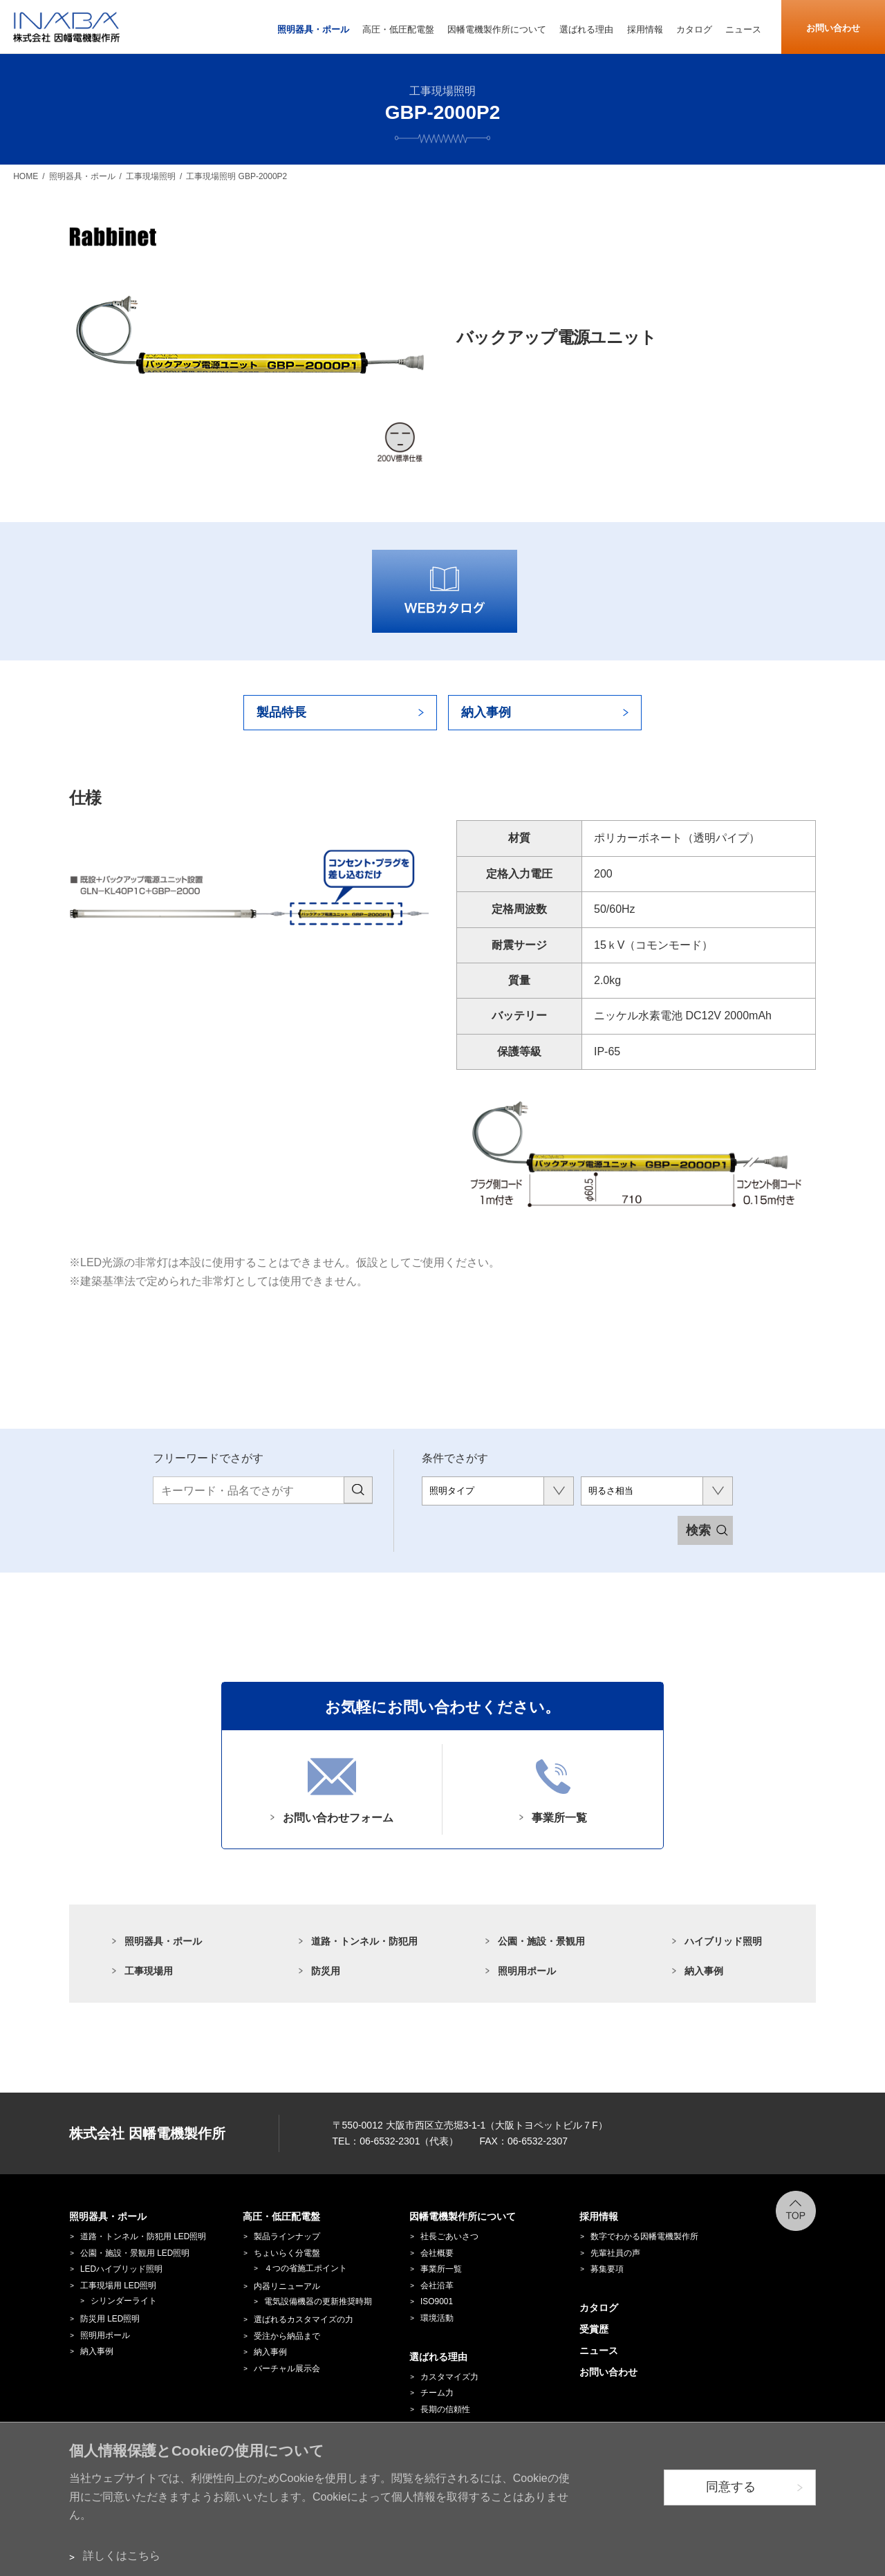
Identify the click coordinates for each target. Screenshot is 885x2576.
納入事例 (486, 712)
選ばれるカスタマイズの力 (303, 2319)
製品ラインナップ (287, 2236)
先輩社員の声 (615, 2253)
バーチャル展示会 (287, 2368)
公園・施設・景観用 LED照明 (134, 2253)
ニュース (598, 2350)
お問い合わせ (833, 28)
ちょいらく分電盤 (287, 2253)
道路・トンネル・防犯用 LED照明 (143, 2236)
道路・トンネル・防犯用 (364, 1941)
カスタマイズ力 (449, 2377)
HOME (25, 176)
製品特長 (281, 712)
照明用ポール (527, 1970)
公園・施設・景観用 (541, 1941)
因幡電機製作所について (462, 2216)
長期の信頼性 (445, 2409)
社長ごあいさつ (449, 2236)
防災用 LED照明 (110, 2319)
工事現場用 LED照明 (118, 2285)
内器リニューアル (287, 2286)
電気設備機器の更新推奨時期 (318, 2301)
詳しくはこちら (121, 2555)
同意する (731, 2487)
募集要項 (607, 2269)
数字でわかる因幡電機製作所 (644, 2236)
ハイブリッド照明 (723, 1941)
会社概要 (437, 2253)
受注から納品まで (287, 2336)
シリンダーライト (124, 2301)
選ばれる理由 (438, 2356)
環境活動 (437, 2318)
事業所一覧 (441, 2269)
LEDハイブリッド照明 (121, 2269)
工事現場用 (148, 1970)
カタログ (598, 2307)
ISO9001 (436, 2301)
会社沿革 (437, 2285)
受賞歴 (593, 2329)
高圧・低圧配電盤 (281, 2216)
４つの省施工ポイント (305, 2268)
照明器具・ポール (163, 1941)
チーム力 (437, 2393)
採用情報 (598, 2216)
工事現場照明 (151, 176)
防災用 (325, 1970)
